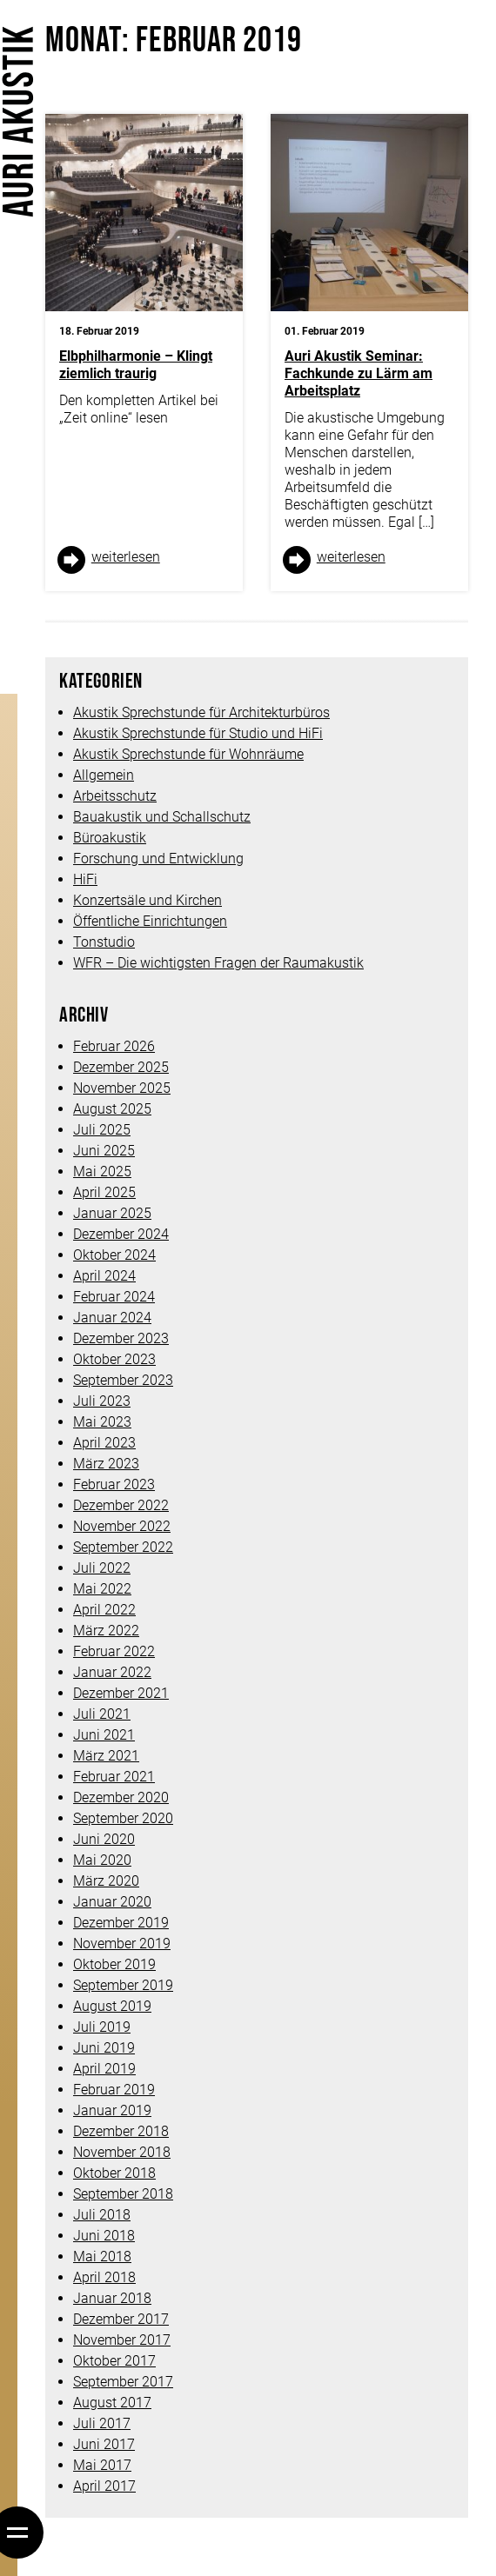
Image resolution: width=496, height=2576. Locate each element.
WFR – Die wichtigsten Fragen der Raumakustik (218, 963)
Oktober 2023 (114, 1359)
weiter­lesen (125, 557)
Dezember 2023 (121, 1338)
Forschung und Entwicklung (158, 858)
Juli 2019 (102, 2027)
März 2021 (106, 1755)
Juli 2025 (102, 1130)
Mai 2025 (102, 1171)
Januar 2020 (112, 1902)
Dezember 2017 (121, 2319)
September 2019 (123, 1985)
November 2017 (122, 2340)
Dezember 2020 (121, 1797)
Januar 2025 (112, 1213)
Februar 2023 (114, 1484)
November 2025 (122, 1088)
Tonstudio (104, 942)
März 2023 (106, 1463)
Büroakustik (109, 837)
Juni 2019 (104, 2048)
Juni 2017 (104, 2444)
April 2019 (104, 2068)
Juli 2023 (102, 1401)
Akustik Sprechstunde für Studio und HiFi (198, 733)
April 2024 (104, 1276)
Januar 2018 (112, 2298)
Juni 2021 (104, 1735)
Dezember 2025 (121, 1067)
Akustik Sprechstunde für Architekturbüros (201, 712)
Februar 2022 (114, 1651)
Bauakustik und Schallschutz (162, 817)
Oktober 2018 (114, 2173)
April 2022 (104, 1609)
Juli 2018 (102, 2215)
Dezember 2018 (121, 2131)
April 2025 (104, 1192)
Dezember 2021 (121, 1693)
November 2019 (122, 1943)
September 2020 (123, 1818)
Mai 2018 (102, 2256)
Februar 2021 (114, 1776)
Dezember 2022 (121, 1505)
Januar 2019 (112, 2110)
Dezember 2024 (121, 1234)
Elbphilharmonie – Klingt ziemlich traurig (135, 365)
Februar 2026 (114, 1046)
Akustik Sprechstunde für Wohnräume (188, 754)
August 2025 (112, 1109)
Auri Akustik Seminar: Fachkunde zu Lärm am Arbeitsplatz (358, 373)
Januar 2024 (112, 1317)
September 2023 (123, 1380)
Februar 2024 (114, 1296)
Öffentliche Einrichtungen (150, 921)
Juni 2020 (104, 1839)
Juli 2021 (102, 1714)
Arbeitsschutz (115, 796)
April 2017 (104, 2486)
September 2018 (123, 2194)
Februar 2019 (114, 2089)
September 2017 (123, 2381)
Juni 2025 (104, 1150)
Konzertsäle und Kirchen (147, 900)
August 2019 (112, 2006)
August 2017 (112, 2402)
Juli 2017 (102, 2423)
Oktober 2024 (114, 1255)
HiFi (85, 879)
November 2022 (122, 1526)
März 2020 (106, 1881)
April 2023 (104, 1442)
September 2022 (123, 1547)
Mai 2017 (102, 2465)
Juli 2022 (102, 1568)
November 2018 (122, 2152)
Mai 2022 (102, 1589)
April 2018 (104, 2277)
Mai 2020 (102, 1860)
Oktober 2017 (114, 2361)
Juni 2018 (104, 2235)
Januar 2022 (112, 1672)
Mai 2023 (102, 1422)
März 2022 (106, 1630)
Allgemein (103, 775)
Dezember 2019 (121, 1922)
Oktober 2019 (114, 1964)
